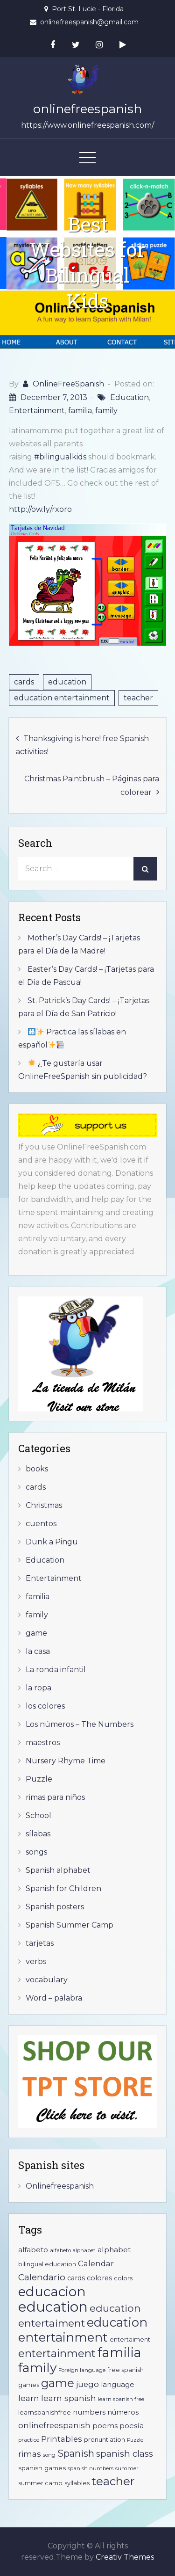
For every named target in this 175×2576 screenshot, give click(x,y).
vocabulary (47, 1979)
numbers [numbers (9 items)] (89, 2412)
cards (24, 681)
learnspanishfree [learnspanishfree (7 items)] (44, 2412)
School (38, 1815)
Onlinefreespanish (60, 2186)
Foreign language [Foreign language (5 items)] (81, 2370)
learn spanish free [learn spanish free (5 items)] (121, 2399)
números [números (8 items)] (123, 2412)
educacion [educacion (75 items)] (52, 2291)
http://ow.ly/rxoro (40, 509)
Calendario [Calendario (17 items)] (41, 2277)
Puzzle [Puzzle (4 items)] (135, 2440)
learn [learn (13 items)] (28, 2398)
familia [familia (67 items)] (119, 2352)
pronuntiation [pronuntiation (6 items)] (104, 2439)
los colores (45, 1706)
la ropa (38, 1687)
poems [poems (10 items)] (105, 2425)
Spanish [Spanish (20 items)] (75, 2453)
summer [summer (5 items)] (127, 2468)
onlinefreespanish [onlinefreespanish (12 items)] (54, 2425)
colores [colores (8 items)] (99, 2278)
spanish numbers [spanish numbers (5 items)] (90, 2468)
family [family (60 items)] (37, 2367)
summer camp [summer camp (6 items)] (40, 2483)
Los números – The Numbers (79, 1724)
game (36, 1633)
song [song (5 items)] (49, 2455)
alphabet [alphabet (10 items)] (114, 2249)
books (37, 1468)
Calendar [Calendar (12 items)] (96, 2263)
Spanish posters (55, 1906)
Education (129, 397)
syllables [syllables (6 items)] (77, 2483)
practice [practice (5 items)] (28, 2440)
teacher (138, 697)
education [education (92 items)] (53, 2307)
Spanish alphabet (58, 1870)
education (67, 681)
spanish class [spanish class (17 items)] (124, 2453)
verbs (36, 1961)
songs (36, 1852)
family (106, 410)
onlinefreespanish (87, 109)
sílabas (38, 1833)
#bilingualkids (60, 456)
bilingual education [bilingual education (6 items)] (47, 2264)
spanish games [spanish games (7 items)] (42, 2468)
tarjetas (40, 1943)
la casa (38, 1651)
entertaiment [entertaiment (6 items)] (130, 2339)
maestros (43, 1742)
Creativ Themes (125, 2557)
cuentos (41, 1523)
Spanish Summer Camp (69, 1925)
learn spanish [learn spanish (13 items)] (68, 2398)
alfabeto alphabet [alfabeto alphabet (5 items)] (73, 2250)
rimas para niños (55, 1797)
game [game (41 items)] (57, 2383)
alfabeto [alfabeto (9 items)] (33, 2249)
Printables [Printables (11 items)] (61, 2439)
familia (80, 410)
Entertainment (37, 410)
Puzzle (39, 1779)
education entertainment (62, 697)
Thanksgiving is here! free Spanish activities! (82, 745)
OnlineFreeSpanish (68, 383)
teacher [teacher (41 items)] (112, 2481)
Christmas (44, 1505)
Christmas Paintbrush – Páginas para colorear (91, 785)
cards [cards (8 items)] (76, 2278)
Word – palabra (54, 1998)
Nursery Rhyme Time (65, 1760)
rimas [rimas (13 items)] (29, 2454)
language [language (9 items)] (117, 2384)
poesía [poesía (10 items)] (131, 2425)
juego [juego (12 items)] (87, 2384)
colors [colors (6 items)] (123, 2278)
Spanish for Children (63, 1888)
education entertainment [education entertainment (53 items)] (82, 2329)
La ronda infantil (56, 1669)
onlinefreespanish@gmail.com (89, 22)
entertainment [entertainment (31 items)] (57, 2353)
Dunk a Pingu (52, 1541)
